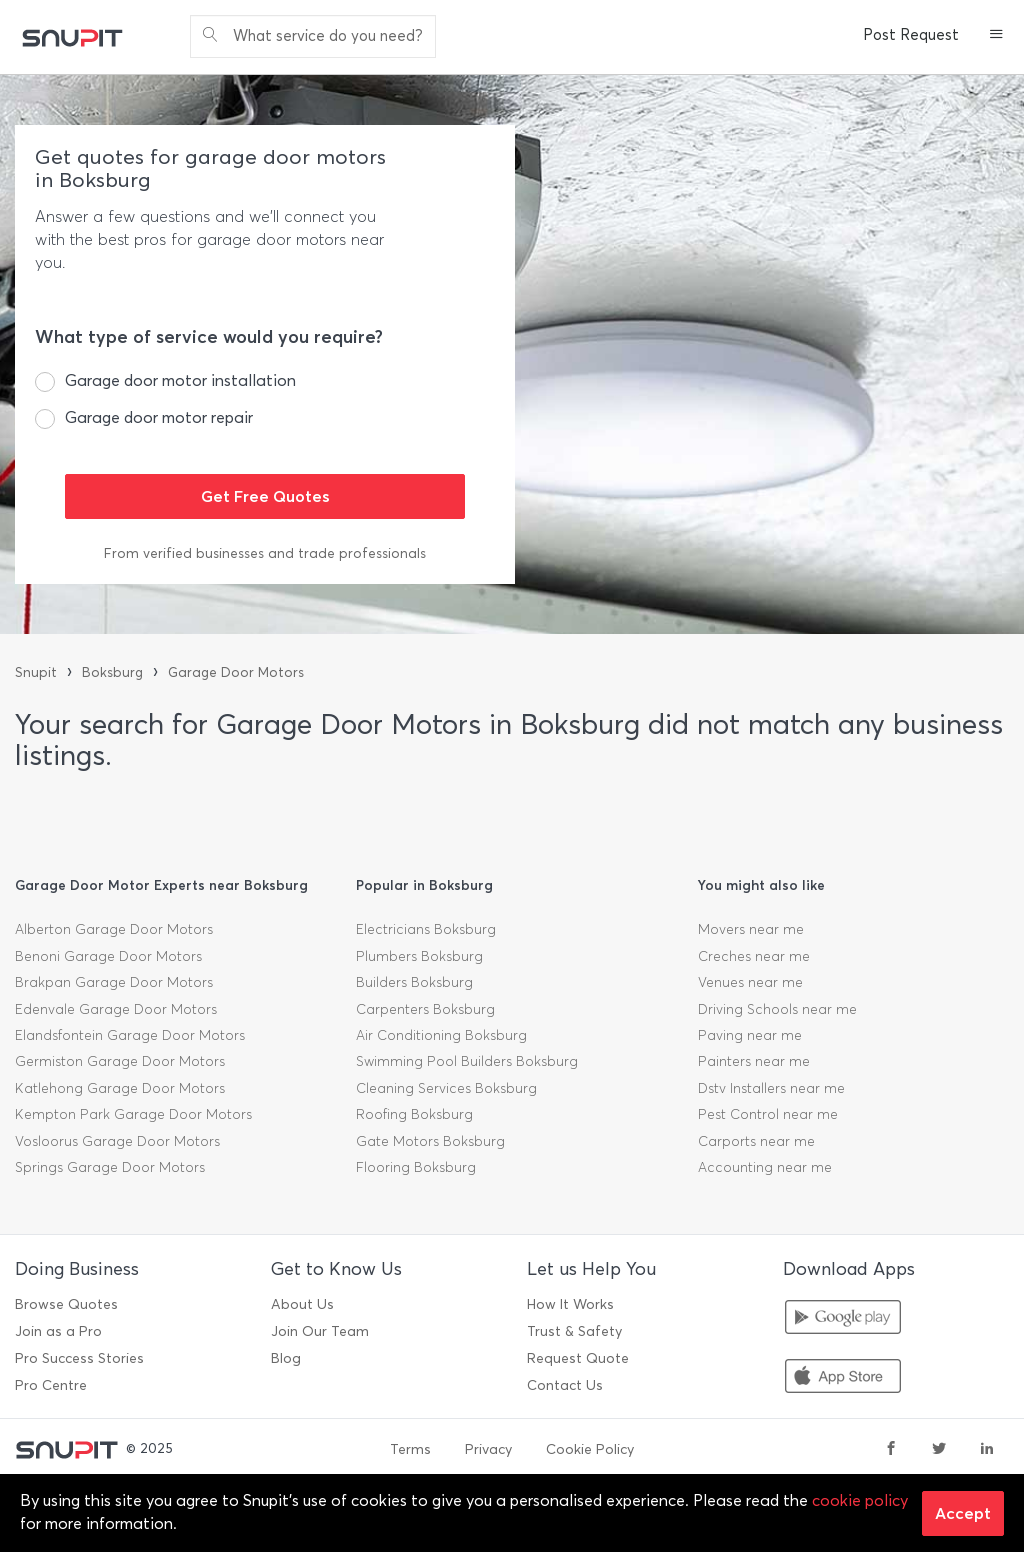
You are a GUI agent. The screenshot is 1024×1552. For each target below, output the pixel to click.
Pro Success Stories (79, 1358)
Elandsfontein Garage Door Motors (130, 1035)
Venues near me (750, 982)
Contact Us (565, 1385)
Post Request (911, 35)
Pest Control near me (768, 1114)
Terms (410, 1449)
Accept (963, 1513)
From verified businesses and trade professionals (265, 553)
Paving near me (750, 1035)
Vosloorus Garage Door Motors (117, 1141)
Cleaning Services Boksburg (446, 1088)
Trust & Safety (574, 1331)
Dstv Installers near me (771, 1088)
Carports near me (756, 1141)
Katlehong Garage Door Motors (120, 1088)
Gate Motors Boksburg (430, 1141)
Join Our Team (320, 1331)
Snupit (36, 672)
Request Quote (578, 1358)
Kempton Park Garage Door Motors (133, 1114)
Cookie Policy (590, 1449)
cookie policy (860, 1500)
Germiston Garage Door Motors (120, 1061)
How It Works (570, 1304)
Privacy (488, 1449)
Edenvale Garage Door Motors (116, 1009)
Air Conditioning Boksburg (441, 1035)
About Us (302, 1304)
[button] (996, 36)
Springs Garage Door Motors (110, 1167)
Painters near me (754, 1061)
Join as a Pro (58, 1331)
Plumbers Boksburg (419, 956)
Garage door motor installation (180, 380)
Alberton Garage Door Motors (114, 929)
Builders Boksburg (414, 982)
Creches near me (754, 956)
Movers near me (751, 929)
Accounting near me (765, 1167)
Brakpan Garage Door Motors (114, 982)
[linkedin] (987, 1450)
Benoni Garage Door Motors (108, 956)
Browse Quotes (66, 1304)
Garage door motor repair (159, 417)
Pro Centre (51, 1385)
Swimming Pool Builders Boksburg (467, 1061)
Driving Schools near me (777, 1009)
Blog (286, 1358)
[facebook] (891, 1450)
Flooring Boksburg (416, 1167)
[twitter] (939, 1450)
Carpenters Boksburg (425, 1009)
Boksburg (112, 672)
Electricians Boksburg (426, 929)
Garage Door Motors (236, 672)
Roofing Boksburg (414, 1114)
